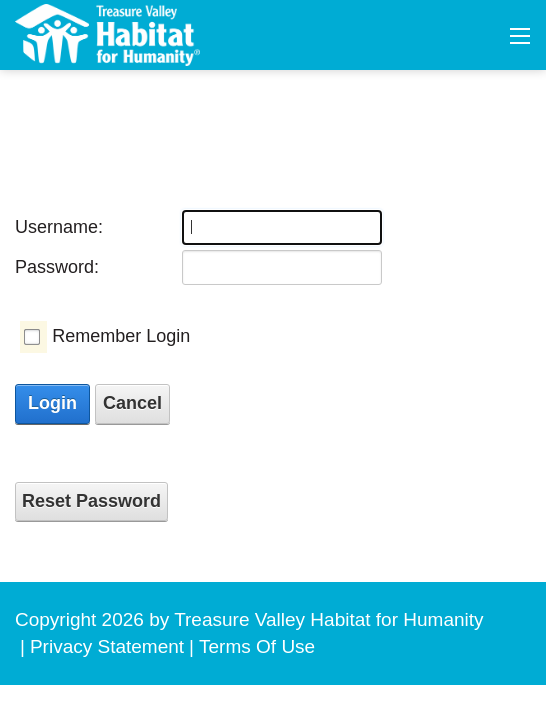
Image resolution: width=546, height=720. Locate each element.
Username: (59, 227)
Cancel (132, 403)
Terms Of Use (257, 646)
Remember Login (121, 336)
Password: (57, 267)
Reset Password (91, 501)
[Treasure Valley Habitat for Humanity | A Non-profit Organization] (107, 34)
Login (52, 403)
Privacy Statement (107, 646)
